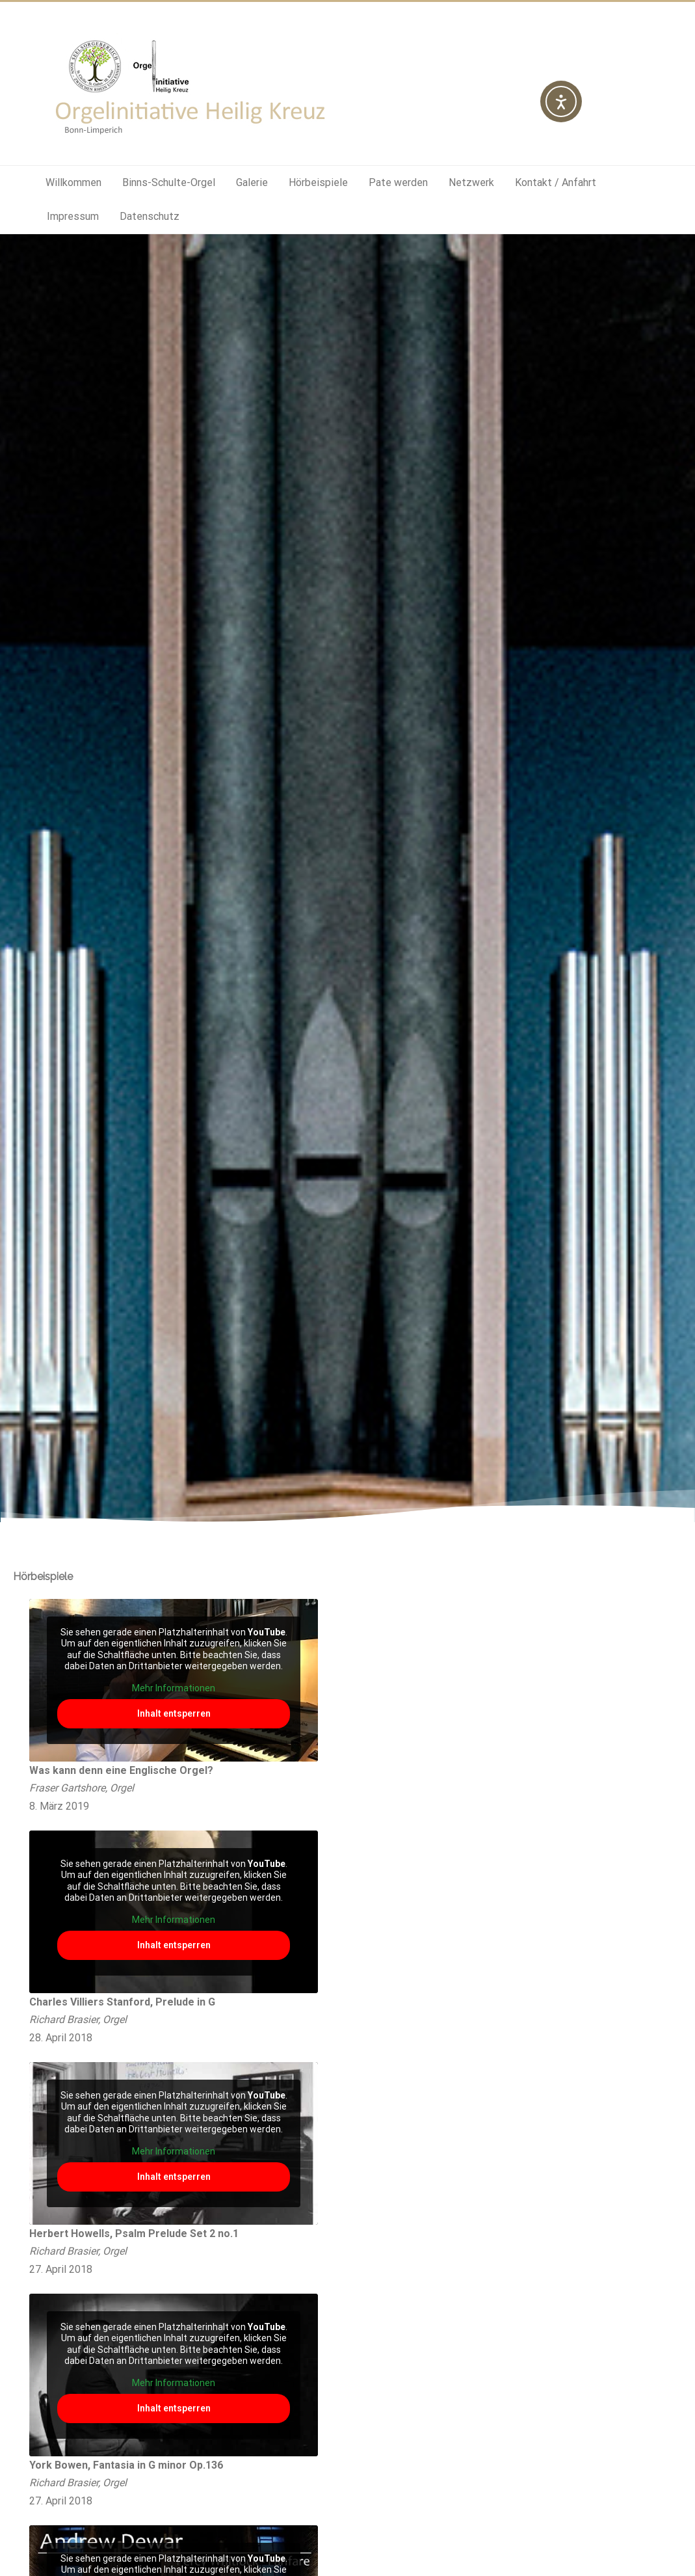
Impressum (73, 216)
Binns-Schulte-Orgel (168, 182)
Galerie (252, 182)
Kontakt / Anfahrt (555, 182)
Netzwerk (471, 182)
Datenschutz (149, 216)
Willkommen (73, 182)
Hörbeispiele (318, 182)
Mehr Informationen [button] (173, 1688)
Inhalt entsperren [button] (174, 1713)
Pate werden (398, 182)
